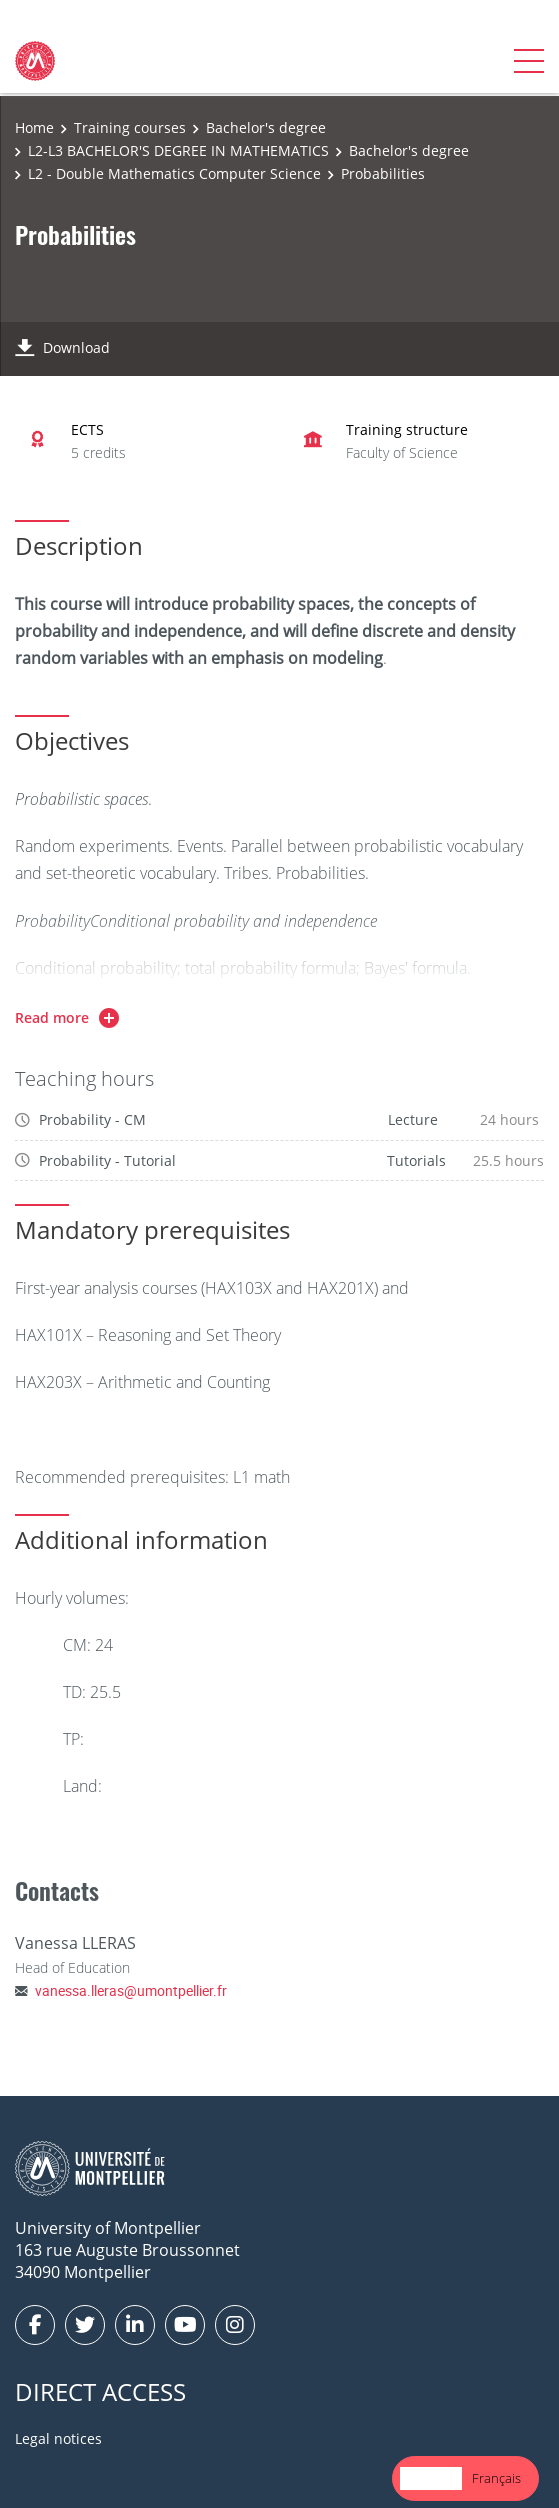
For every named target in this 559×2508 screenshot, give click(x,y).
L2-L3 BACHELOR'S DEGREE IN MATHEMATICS (178, 150)
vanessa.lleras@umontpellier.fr (131, 1990)
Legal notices (58, 2438)
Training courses (130, 127)
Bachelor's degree (266, 127)
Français (496, 2478)
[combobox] (431, 2478)
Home (34, 127)
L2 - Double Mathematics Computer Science (174, 173)
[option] (496, 2478)
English (431, 2478)
